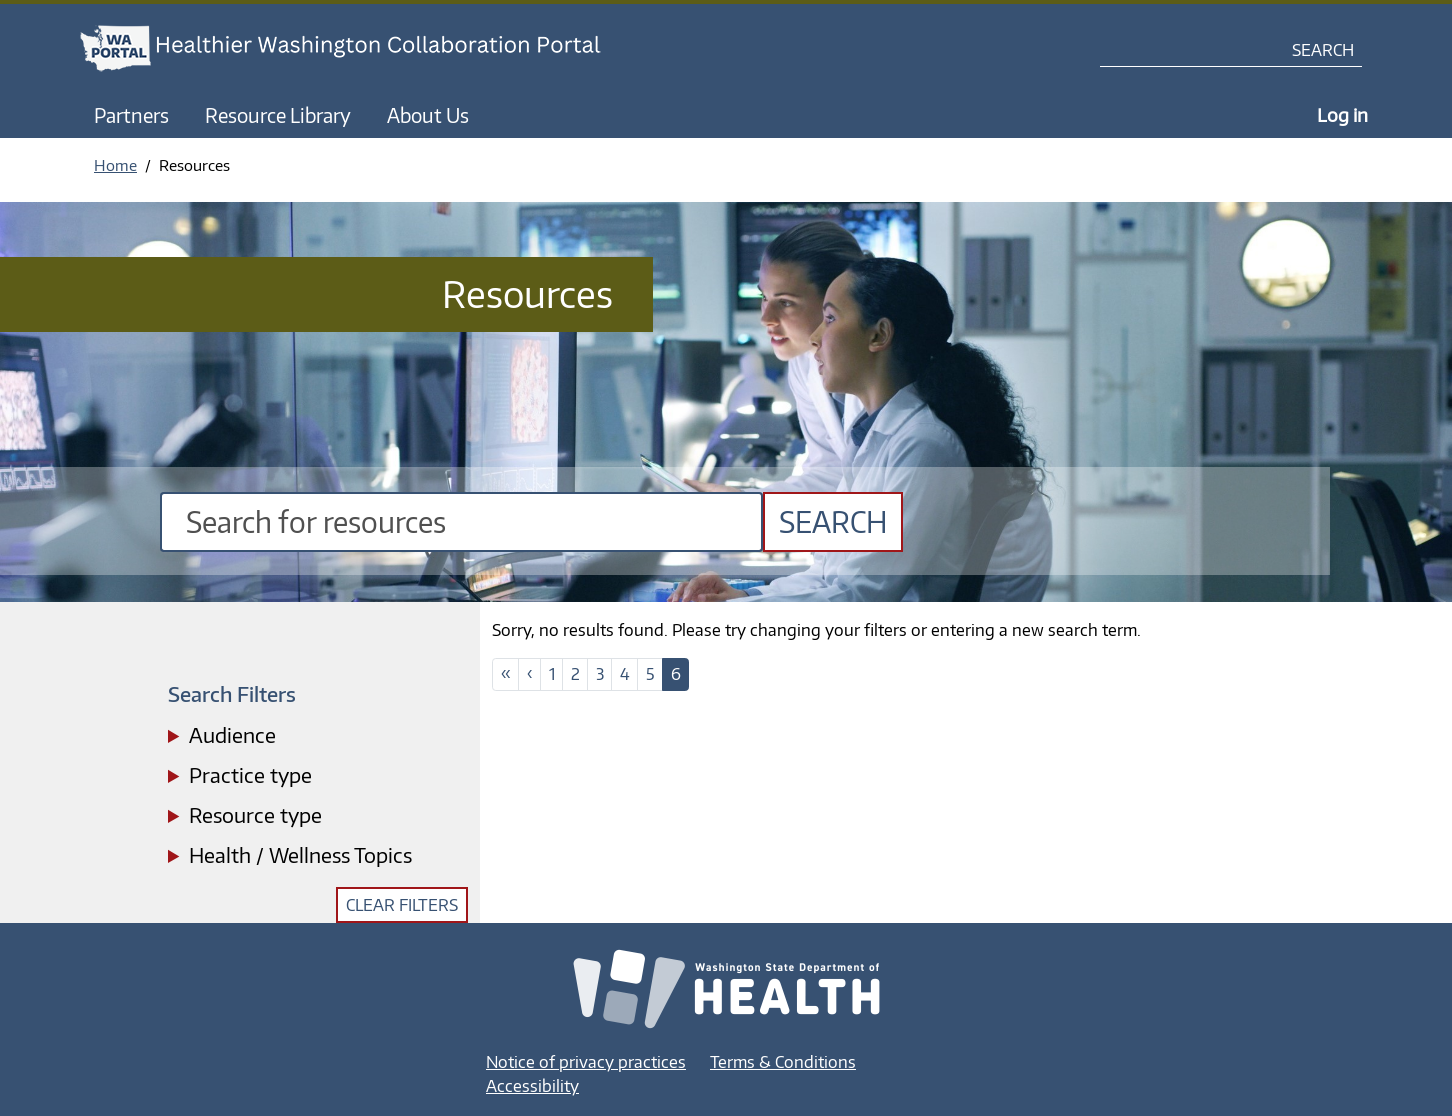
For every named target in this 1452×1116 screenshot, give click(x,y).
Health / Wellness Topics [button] (300, 854)
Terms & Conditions (783, 1062)
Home (115, 165)
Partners (131, 115)
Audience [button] (232, 734)
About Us (428, 115)
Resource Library (278, 115)
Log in (1342, 114)
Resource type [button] (255, 814)
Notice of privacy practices (586, 1062)
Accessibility (532, 1086)
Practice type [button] (250, 774)
